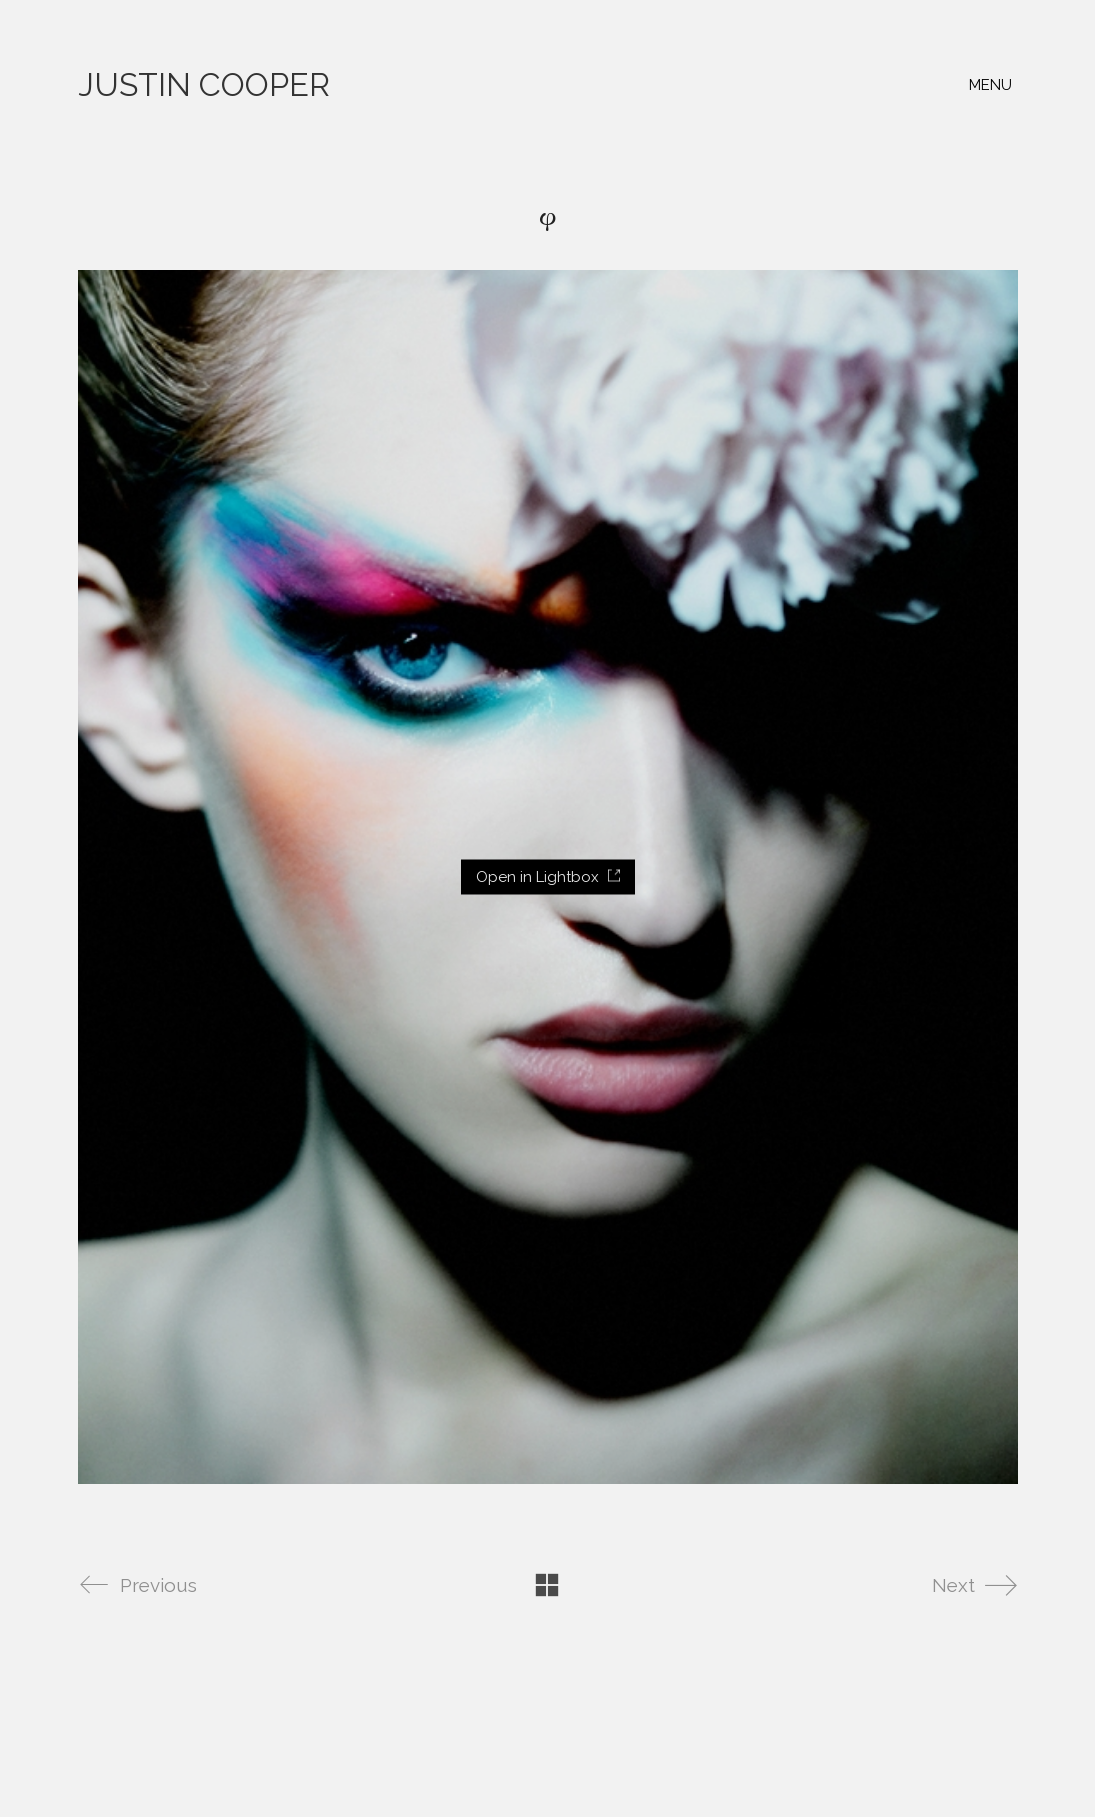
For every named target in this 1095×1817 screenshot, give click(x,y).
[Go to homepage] (204, 85)
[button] (993, 85)
